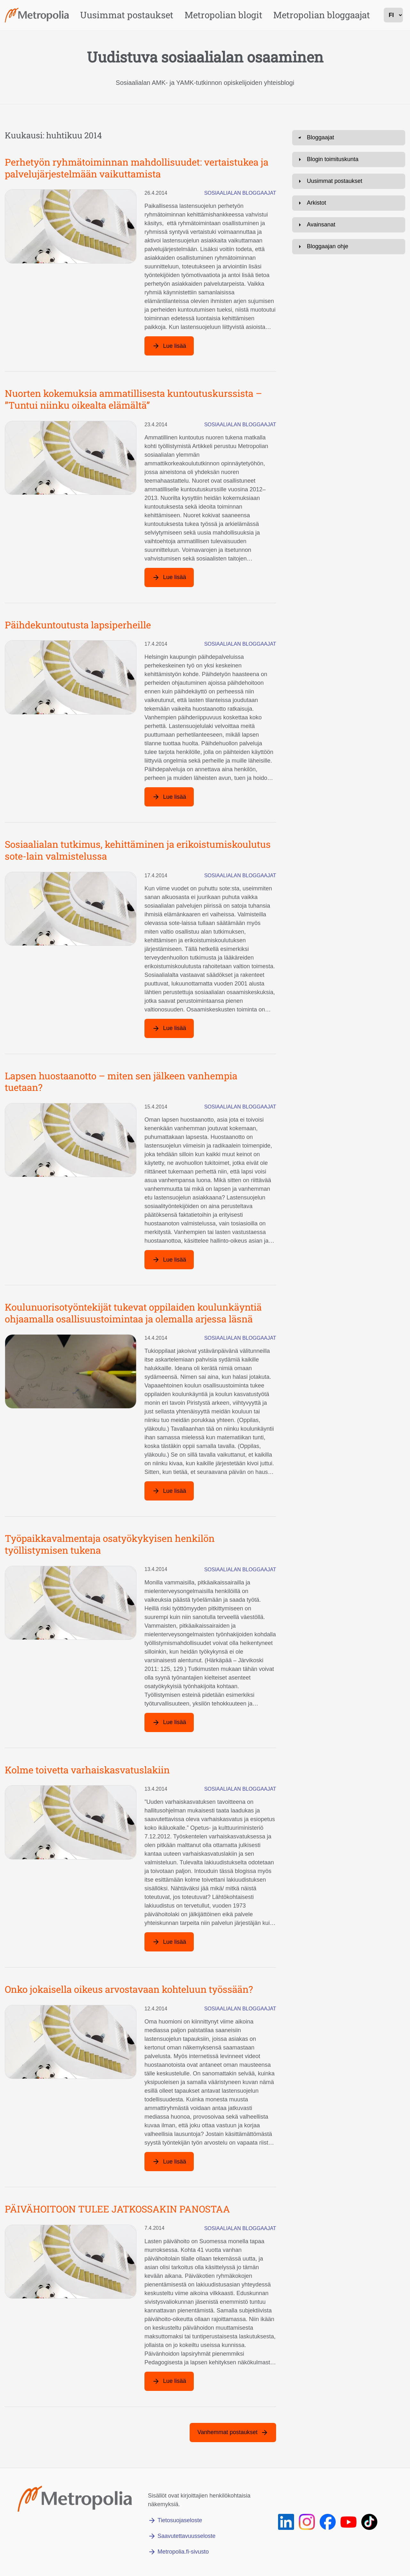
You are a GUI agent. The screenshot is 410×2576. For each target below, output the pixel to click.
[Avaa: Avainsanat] (348, 402)
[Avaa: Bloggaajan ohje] (348, 424)
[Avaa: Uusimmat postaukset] (348, 359)
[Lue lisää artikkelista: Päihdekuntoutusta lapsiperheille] (169, 796)
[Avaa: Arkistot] (348, 380)
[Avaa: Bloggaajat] (348, 137)
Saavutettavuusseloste (187, 2536)
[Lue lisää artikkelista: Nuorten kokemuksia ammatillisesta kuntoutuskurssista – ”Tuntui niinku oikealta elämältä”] (169, 577)
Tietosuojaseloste (180, 2520)
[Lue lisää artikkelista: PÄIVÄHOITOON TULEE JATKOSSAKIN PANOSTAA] (169, 2381)
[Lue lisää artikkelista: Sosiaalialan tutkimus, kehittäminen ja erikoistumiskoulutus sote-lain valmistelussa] (169, 1028)
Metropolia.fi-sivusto (183, 2551)
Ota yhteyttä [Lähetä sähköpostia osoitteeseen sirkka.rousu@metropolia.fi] (318, 307)
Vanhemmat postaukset (227, 2432)
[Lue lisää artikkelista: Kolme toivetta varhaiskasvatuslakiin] (169, 1941)
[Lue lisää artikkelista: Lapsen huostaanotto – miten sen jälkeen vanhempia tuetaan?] (169, 1259)
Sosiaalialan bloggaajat (240, 193)
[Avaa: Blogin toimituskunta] (348, 337)
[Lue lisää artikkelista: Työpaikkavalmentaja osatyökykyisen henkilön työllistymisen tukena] (169, 1722)
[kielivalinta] (393, 15)
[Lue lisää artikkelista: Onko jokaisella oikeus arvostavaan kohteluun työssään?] (169, 2161)
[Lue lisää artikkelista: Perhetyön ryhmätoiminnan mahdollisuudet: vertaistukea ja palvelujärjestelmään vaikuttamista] (169, 346)
